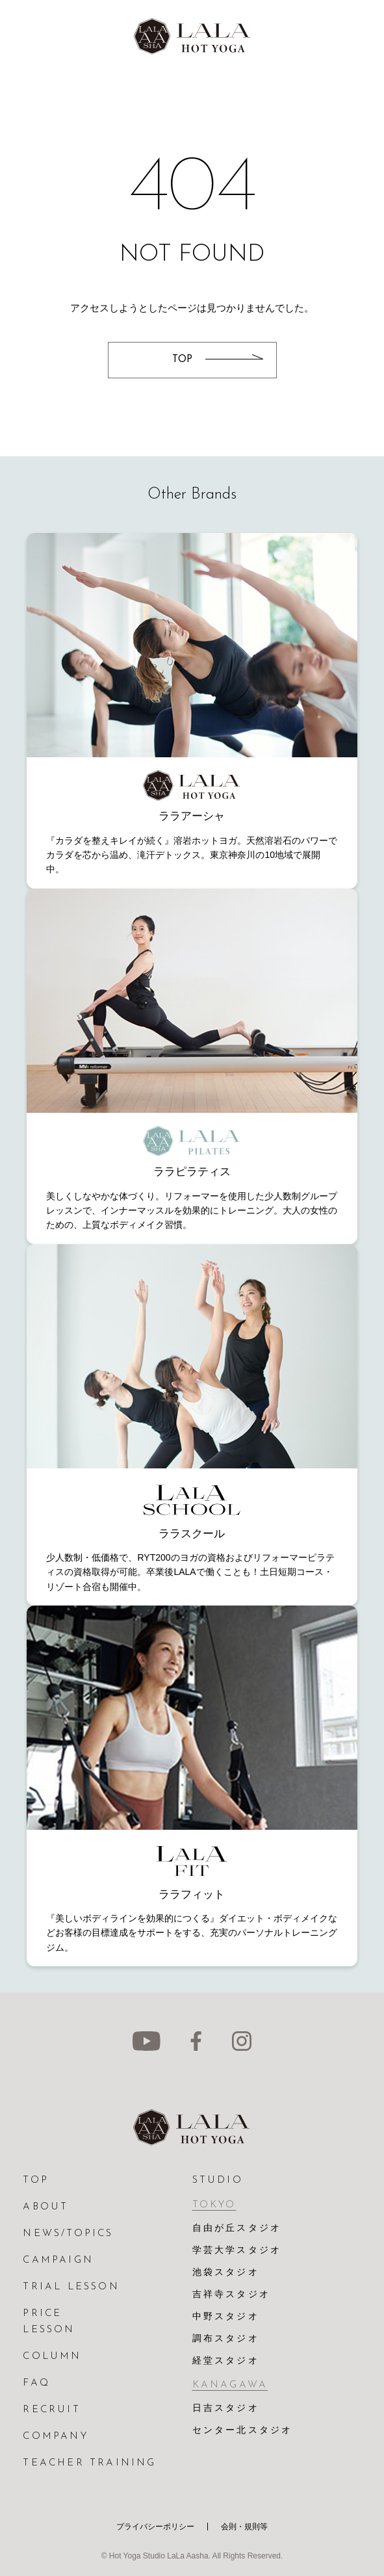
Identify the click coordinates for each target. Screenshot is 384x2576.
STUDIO (217, 2180)
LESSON (49, 2330)
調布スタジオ (225, 2339)
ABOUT (45, 2207)
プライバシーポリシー (155, 2526)
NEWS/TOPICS (68, 2234)
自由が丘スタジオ (237, 2228)
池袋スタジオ (225, 2273)
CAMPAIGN (58, 2260)
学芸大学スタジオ (237, 2251)
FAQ (36, 2383)
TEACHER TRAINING (89, 2463)
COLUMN (52, 2356)
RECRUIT (51, 2410)
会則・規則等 (244, 2526)
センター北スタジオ (242, 2431)
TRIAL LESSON (71, 2287)
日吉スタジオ (225, 2408)
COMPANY (55, 2436)
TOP (36, 2180)
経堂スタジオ (225, 2361)
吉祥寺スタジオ (231, 2295)
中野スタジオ (225, 2317)
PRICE (42, 2314)
